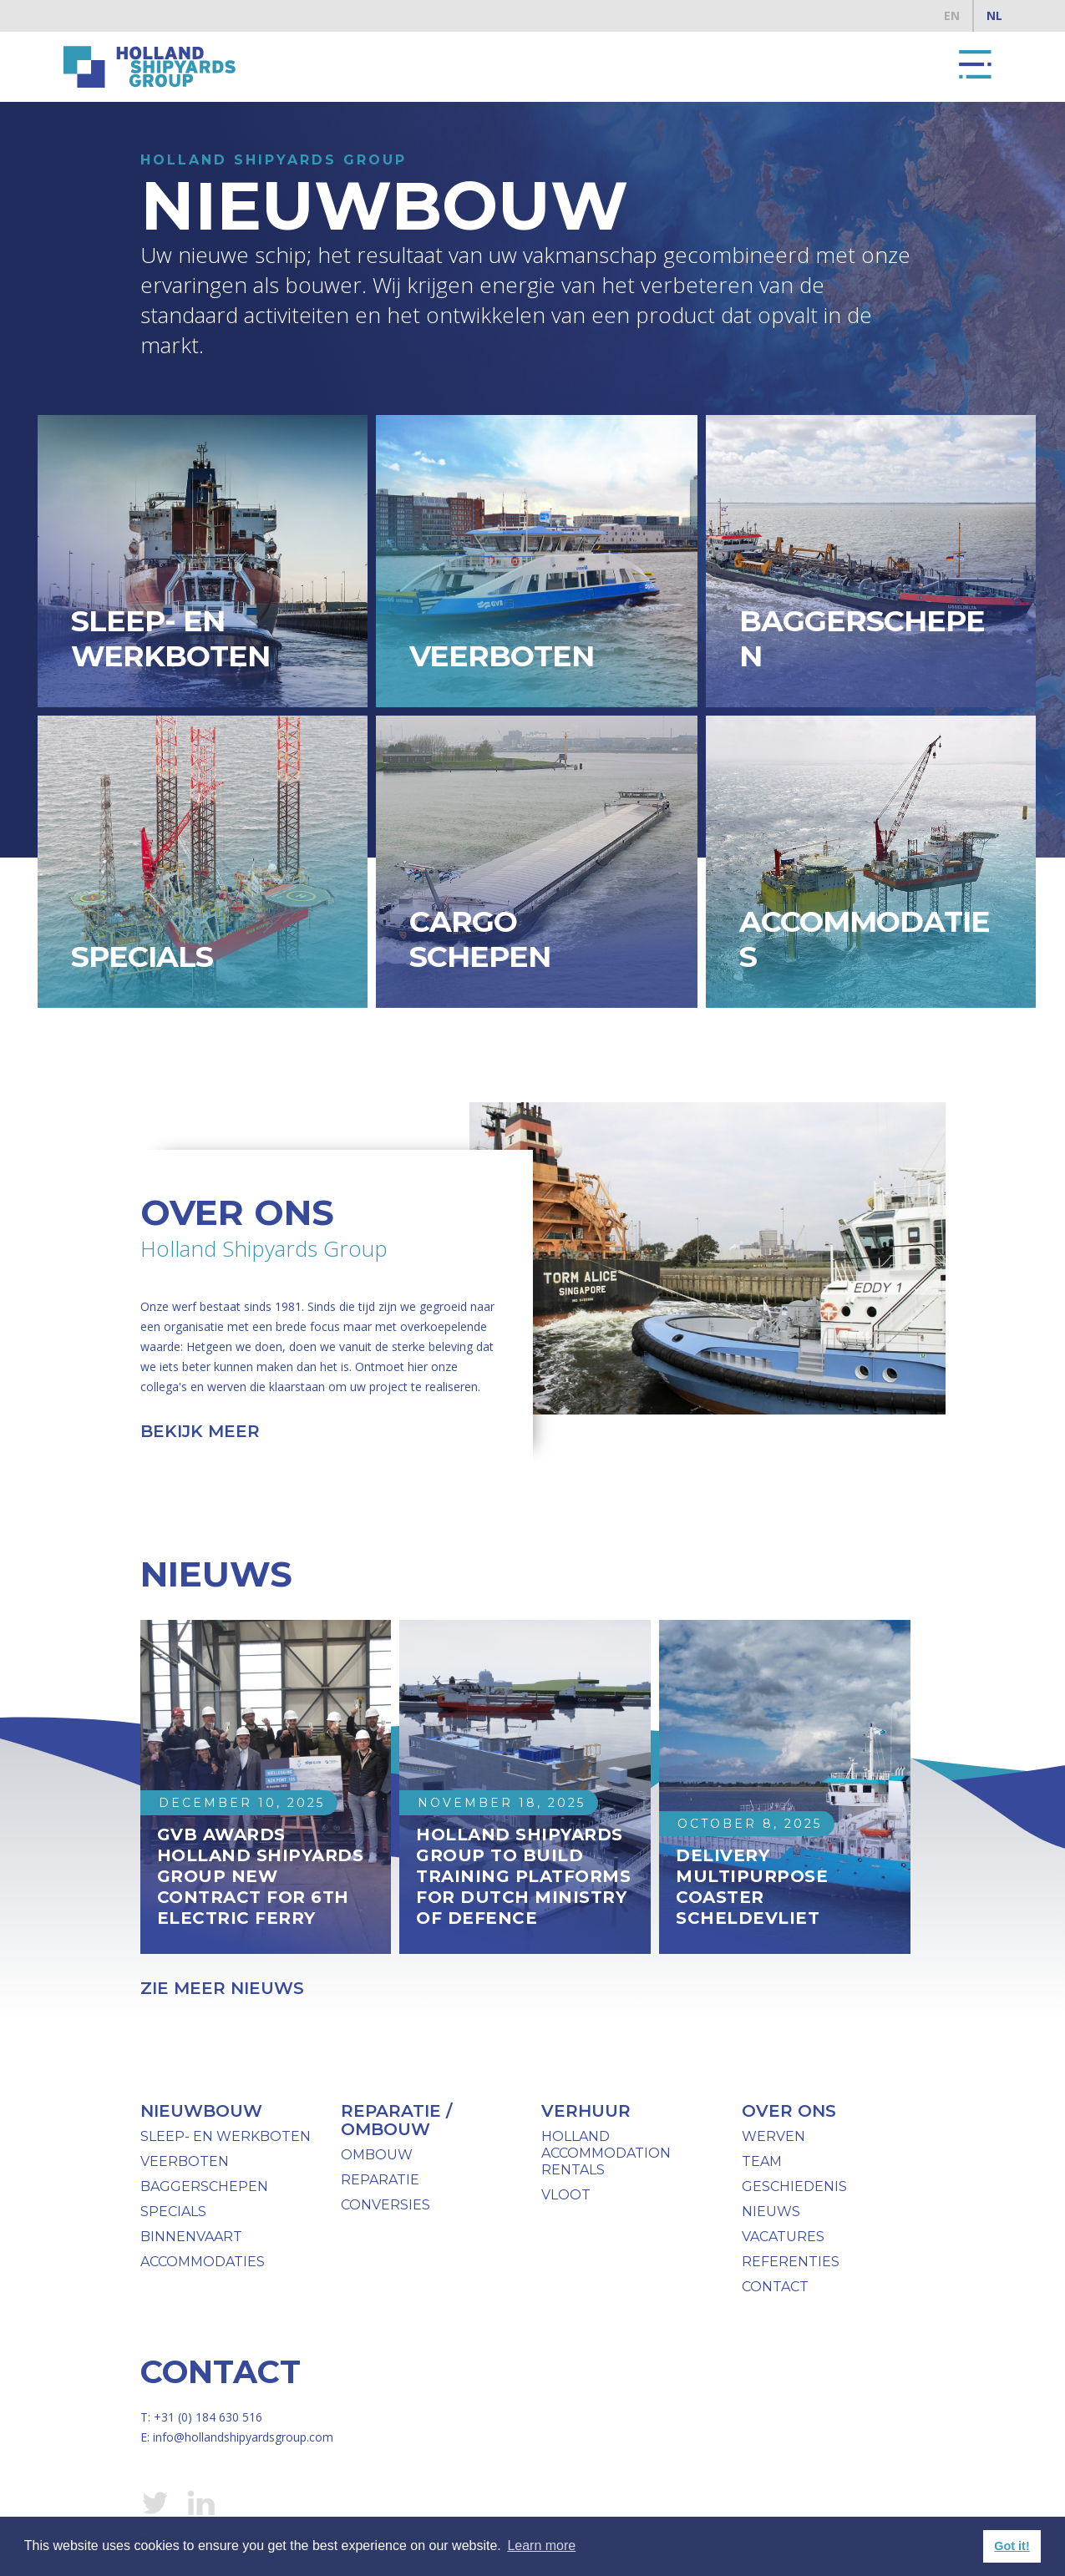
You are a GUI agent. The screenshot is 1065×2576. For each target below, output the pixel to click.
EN (952, 15)
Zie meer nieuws (222, 1988)
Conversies (385, 2205)
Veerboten (184, 2161)
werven (773, 2136)
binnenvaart (191, 2237)
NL (994, 15)
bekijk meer (200, 1431)
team (762, 2161)
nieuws (771, 2211)
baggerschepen (204, 2186)
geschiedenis (794, 2186)
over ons (789, 2111)
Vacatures (783, 2237)
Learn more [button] (541, 2545)
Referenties (790, 2262)
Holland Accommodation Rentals (606, 2153)
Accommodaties (202, 2262)
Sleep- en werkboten (225, 2136)
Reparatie (380, 2180)
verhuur (586, 2111)
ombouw (377, 2155)
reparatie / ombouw (396, 2120)
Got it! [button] (1011, 2546)
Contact (775, 2287)
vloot (566, 2195)
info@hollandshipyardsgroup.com (243, 2437)
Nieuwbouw (201, 2111)
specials (173, 2211)
